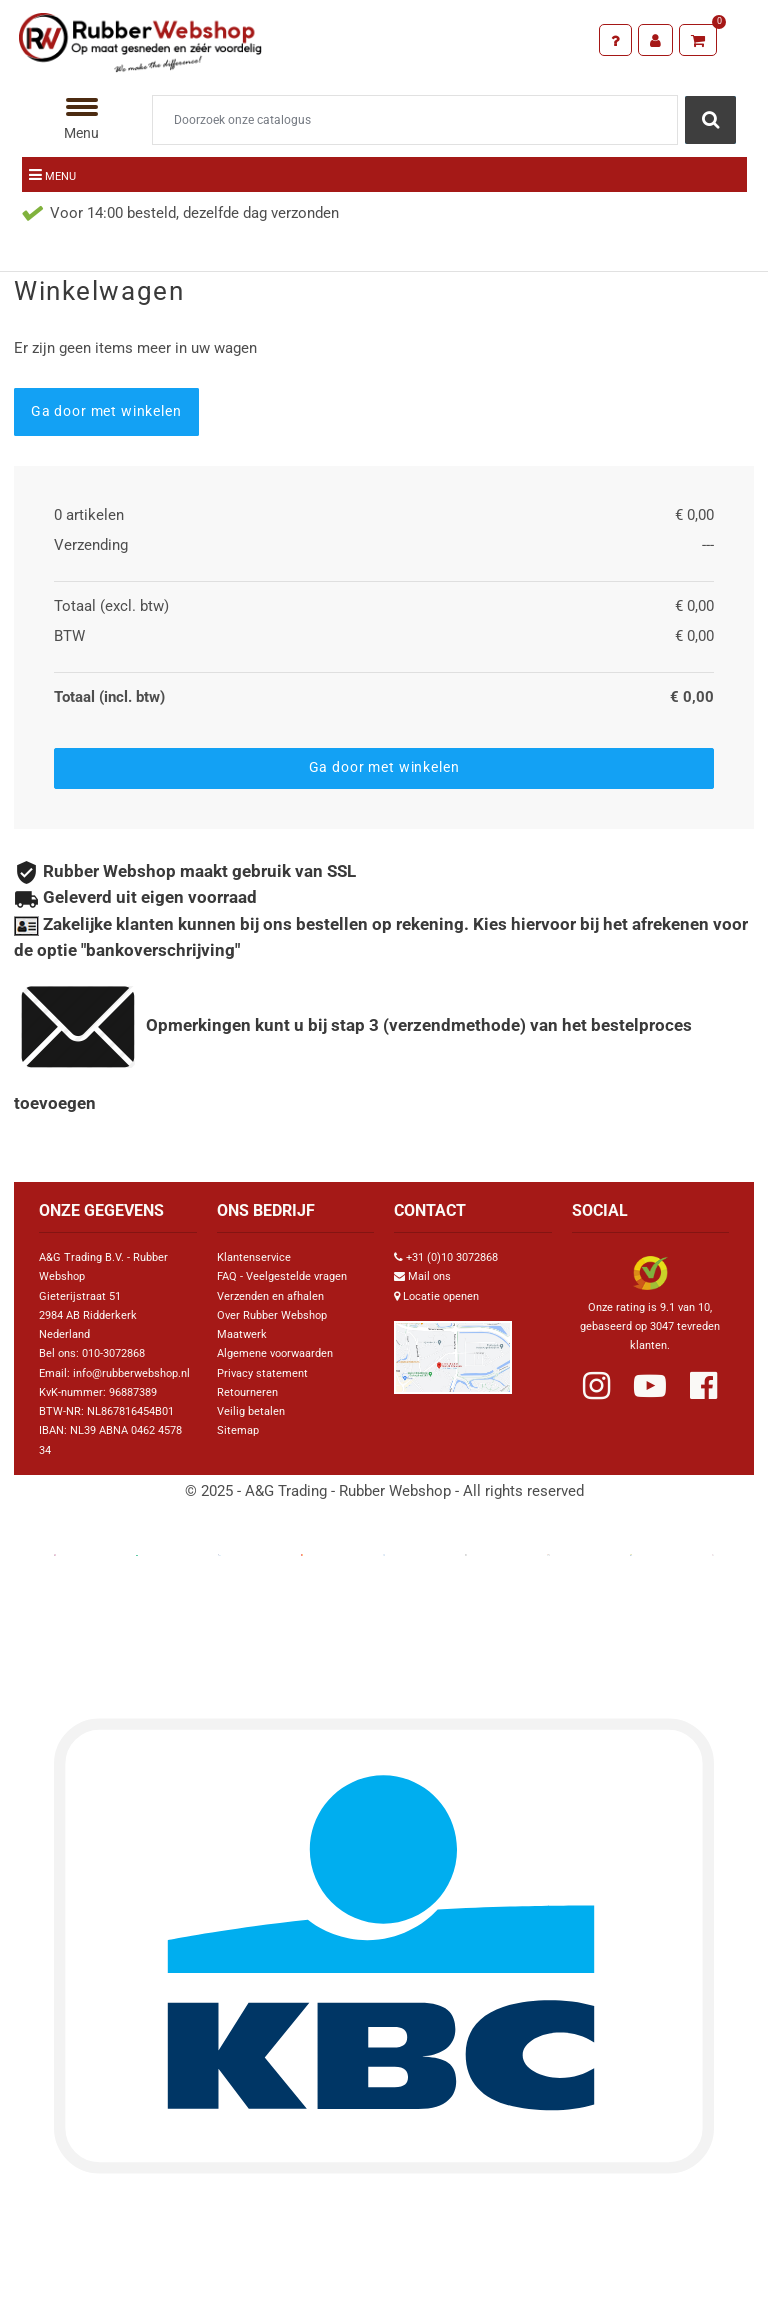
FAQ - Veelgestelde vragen (282, 1276)
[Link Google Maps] (453, 1349)
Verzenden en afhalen (270, 1296)
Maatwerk (242, 1334)
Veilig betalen (251, 1411)
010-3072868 (113, 1353)
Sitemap (238, 1430)
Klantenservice (254, 1257)
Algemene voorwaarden (275, 1353)
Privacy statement (262, 1373)
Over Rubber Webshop (272, 1315)
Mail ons (429, 1276)
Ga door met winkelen (106, 411)
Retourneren (247, 1392)
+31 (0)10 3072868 (452, 1257)
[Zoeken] (415, 120)
